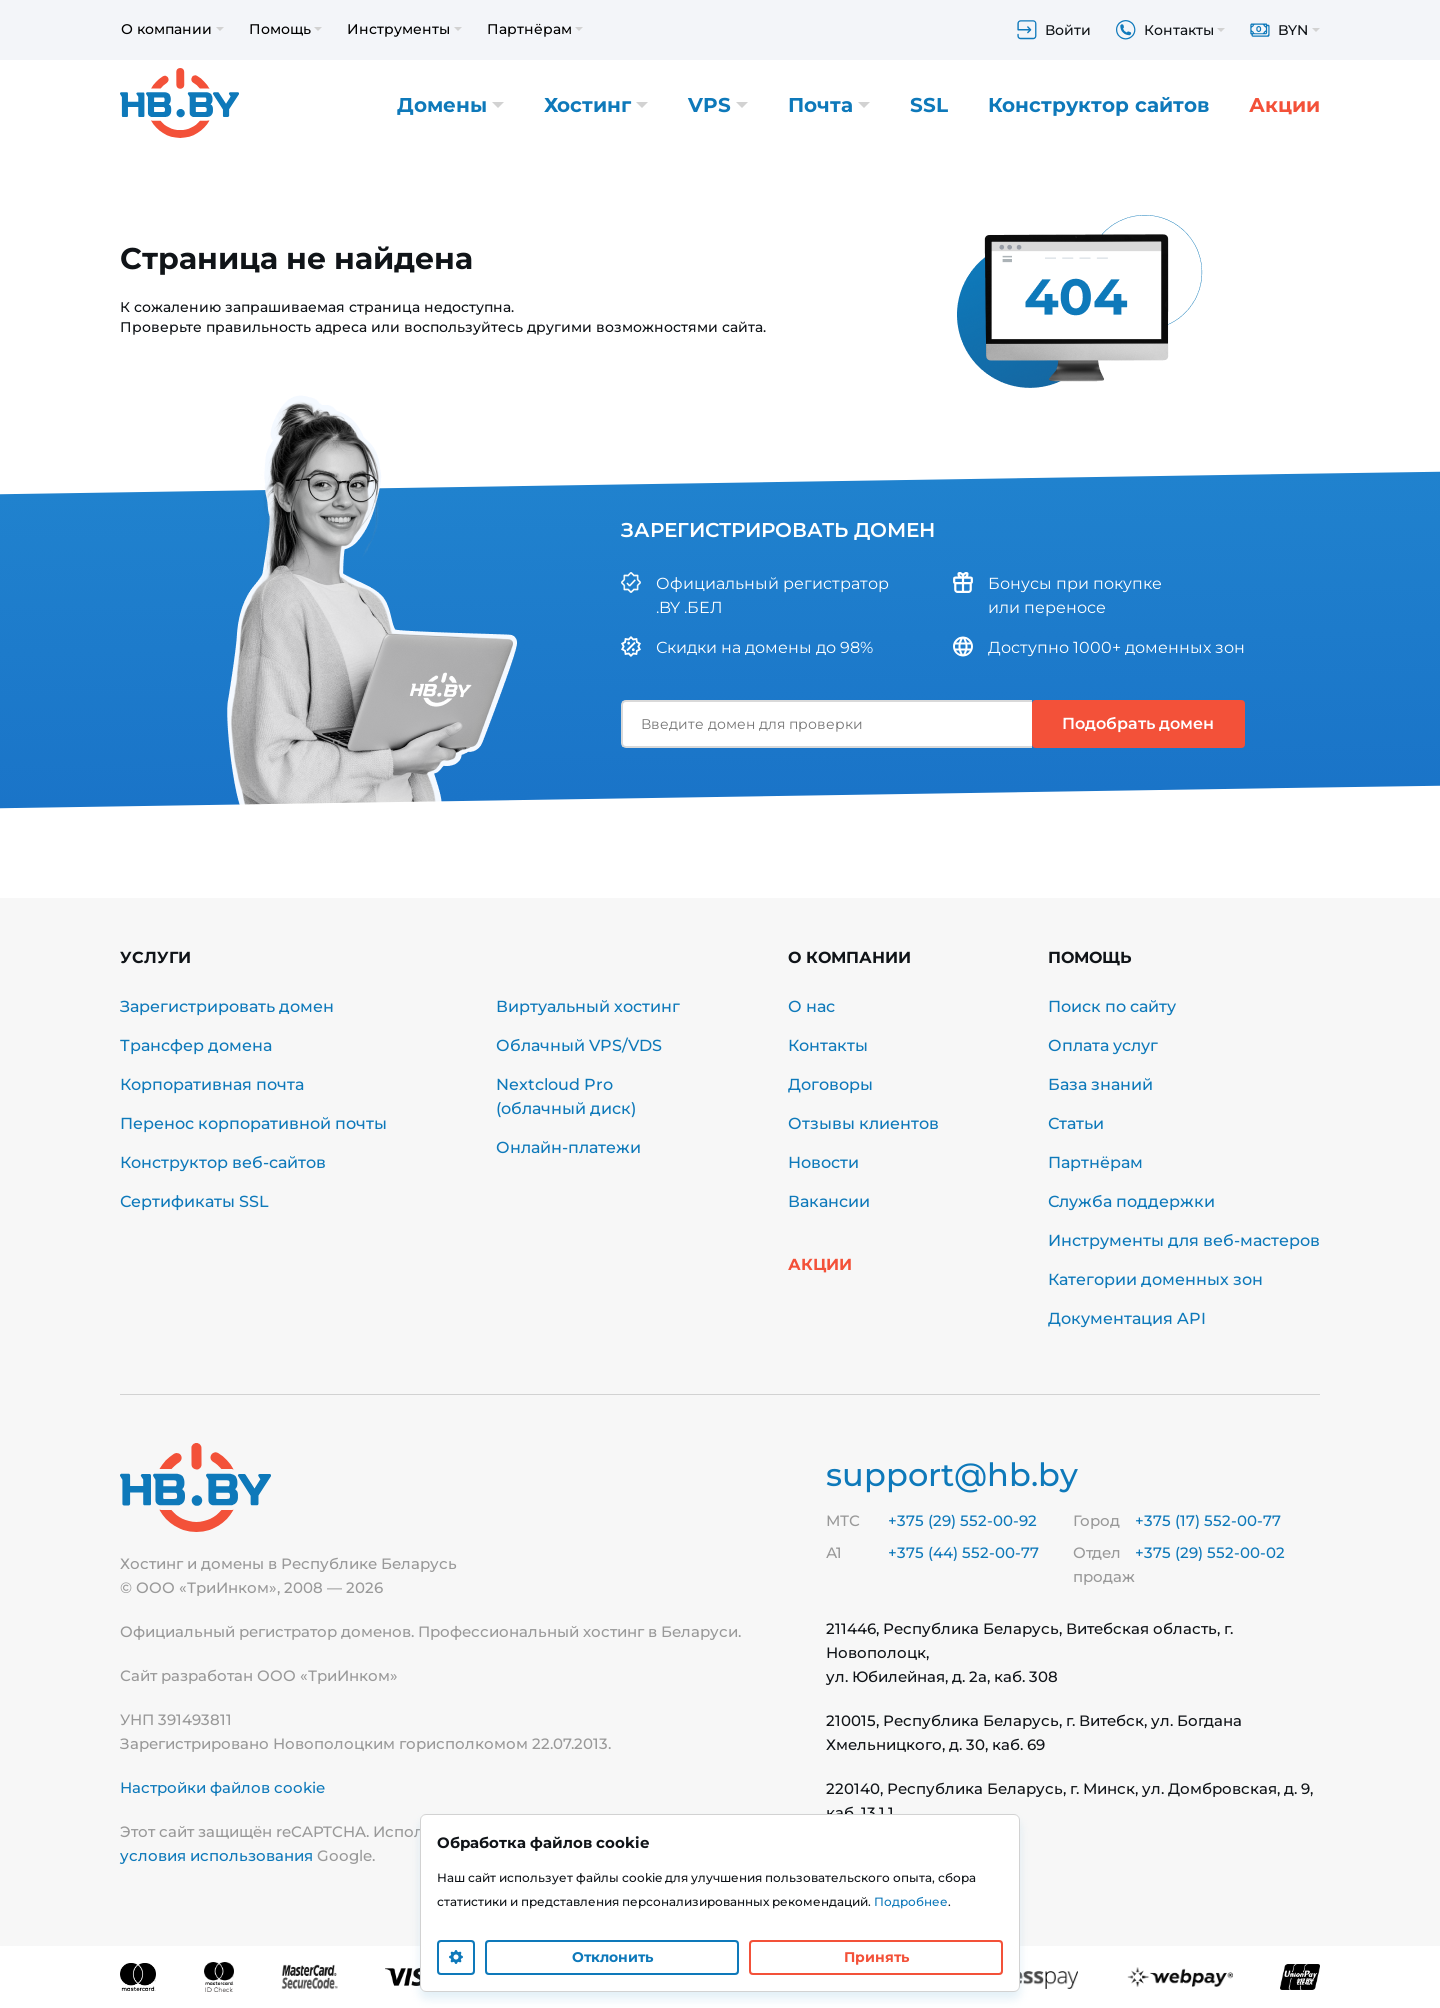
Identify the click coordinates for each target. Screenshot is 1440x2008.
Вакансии (829, 1201)
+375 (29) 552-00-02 (1210, 1552)
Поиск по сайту (1112, 1006)
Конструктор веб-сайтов (223, 1162)
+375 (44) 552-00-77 (963, 1552)
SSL (929, 105)
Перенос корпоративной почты (253, 1123)
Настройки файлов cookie (222, 1787)
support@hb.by (952, 1474)
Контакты (828, 1045)
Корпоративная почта (212, 1084)
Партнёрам (1095, 1162)
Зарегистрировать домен (227, 1006)
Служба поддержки (1131, 1201)
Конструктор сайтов (1098, 105)
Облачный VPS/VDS (579, 1045)
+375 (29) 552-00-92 (962, 1520)
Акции (1284, 105)
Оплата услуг (1103, 1045)
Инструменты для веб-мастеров (1184, 1240)
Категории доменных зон (1155, 1279)
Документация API (1127, 1318)
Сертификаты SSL (194, 1201)
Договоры (830, 1084)
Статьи (1076, 1123)
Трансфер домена (196, 1045)
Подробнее (911, 1901)
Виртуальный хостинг (588, 1006)
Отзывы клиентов (863, 1123)
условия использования (216, 1855)
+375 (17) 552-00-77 (1208, 1520)
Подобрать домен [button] (1138, 723)
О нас (811, 1006)
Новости (823, 1162)
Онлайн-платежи (568, 1147)
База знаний (1100, 1084)
